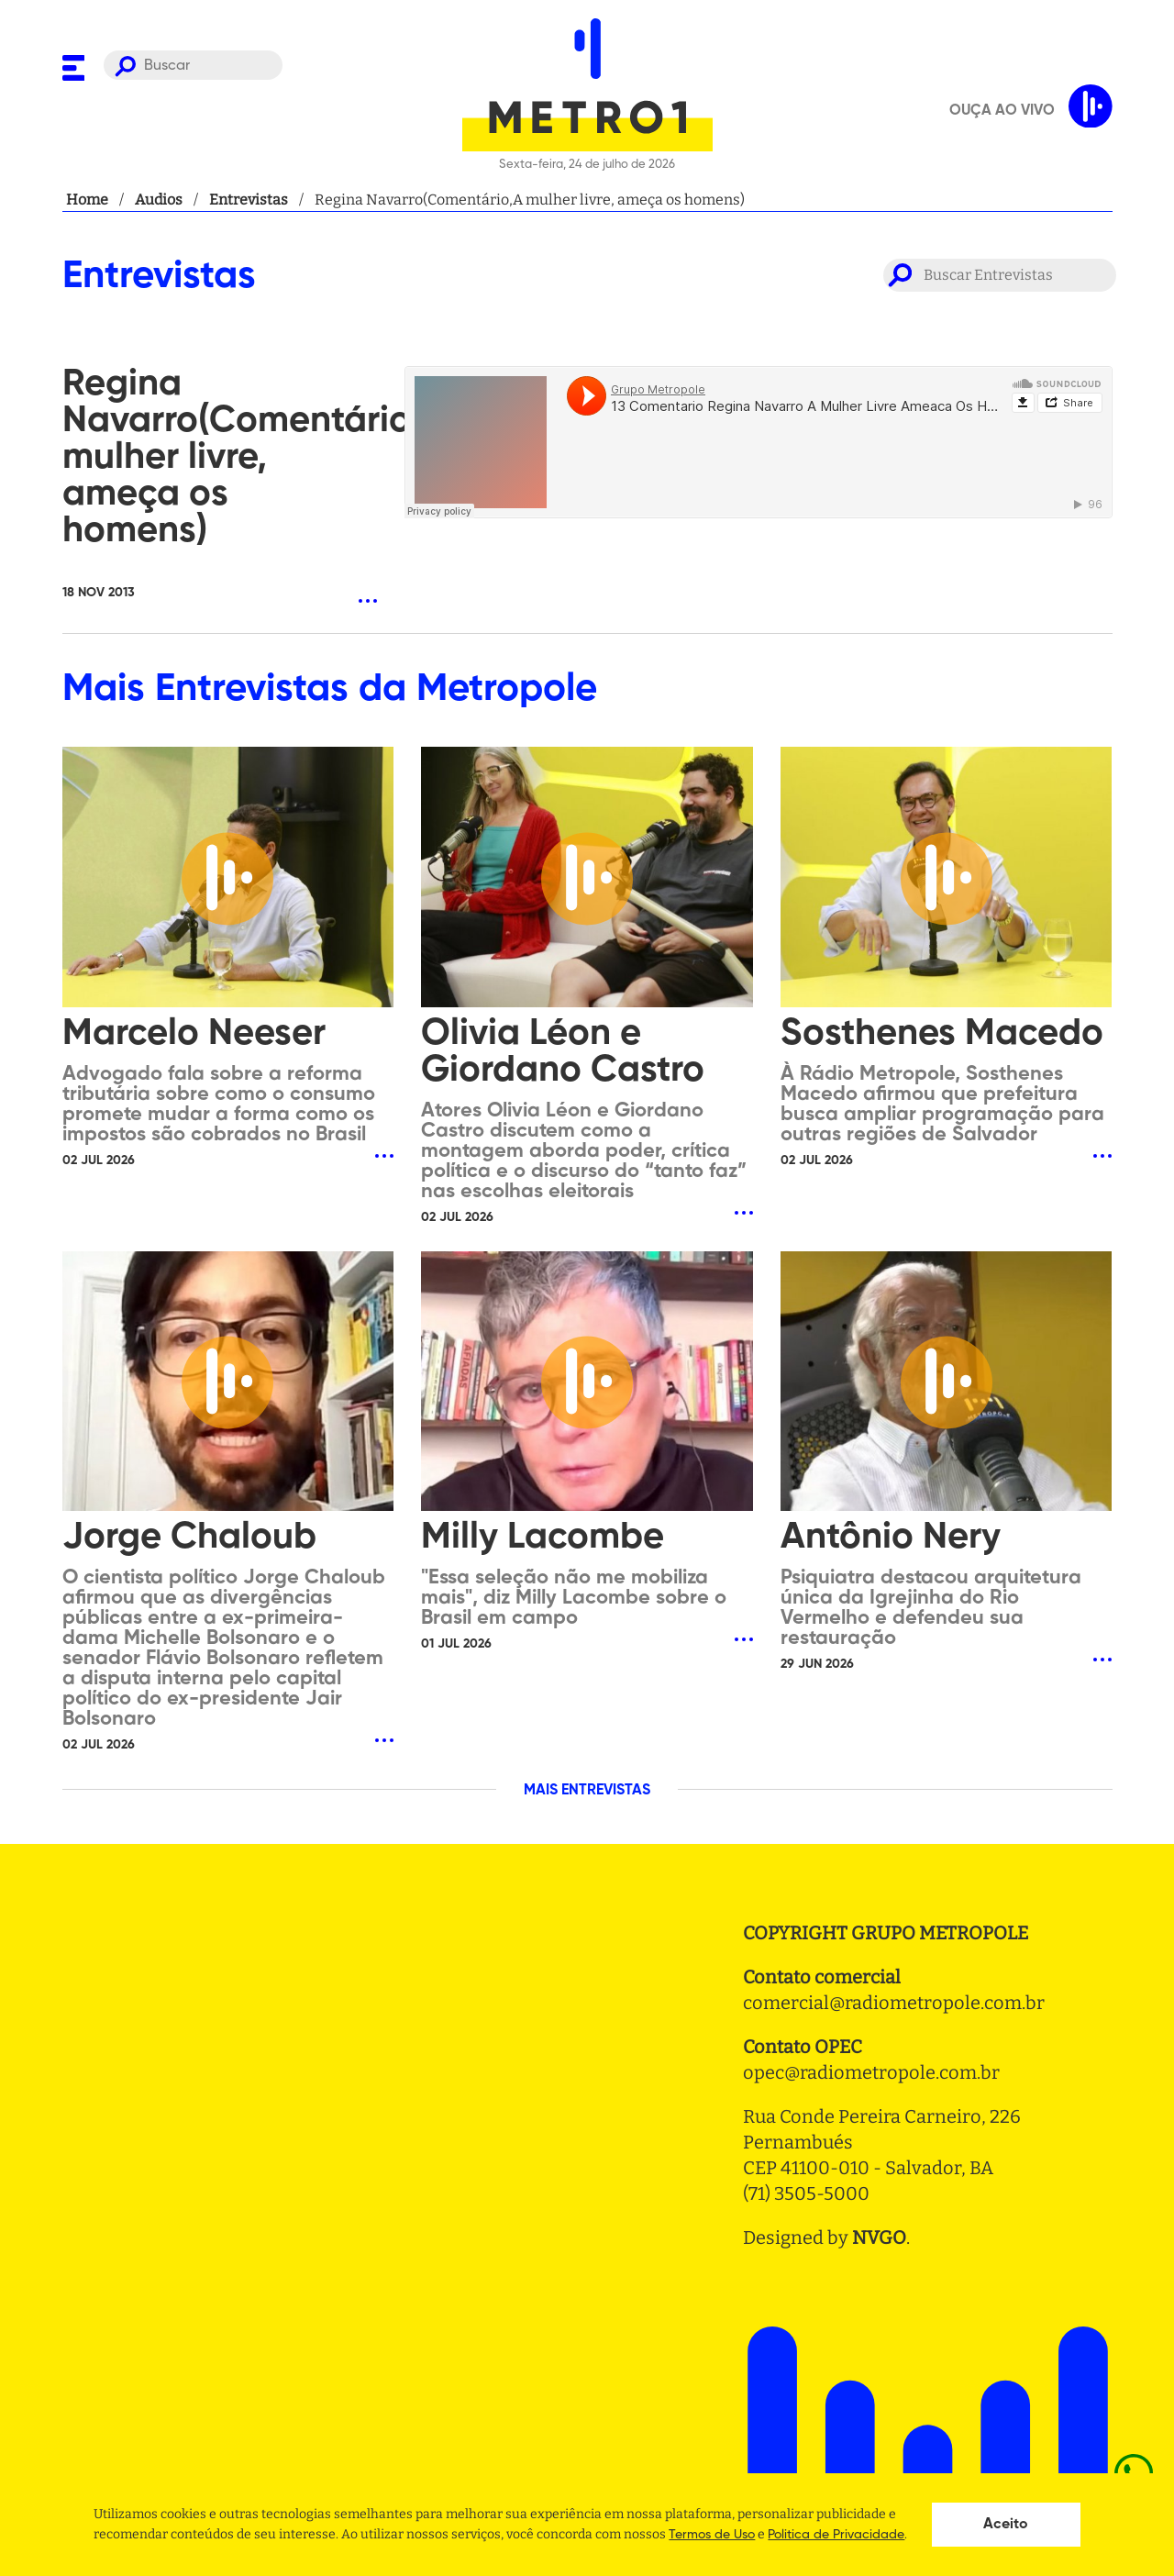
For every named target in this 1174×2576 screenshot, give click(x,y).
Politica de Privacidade (836, 2534)
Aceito (1005, 2524)
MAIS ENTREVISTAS (587, 1790)
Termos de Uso (712, 2534)
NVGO (879, 2237)
